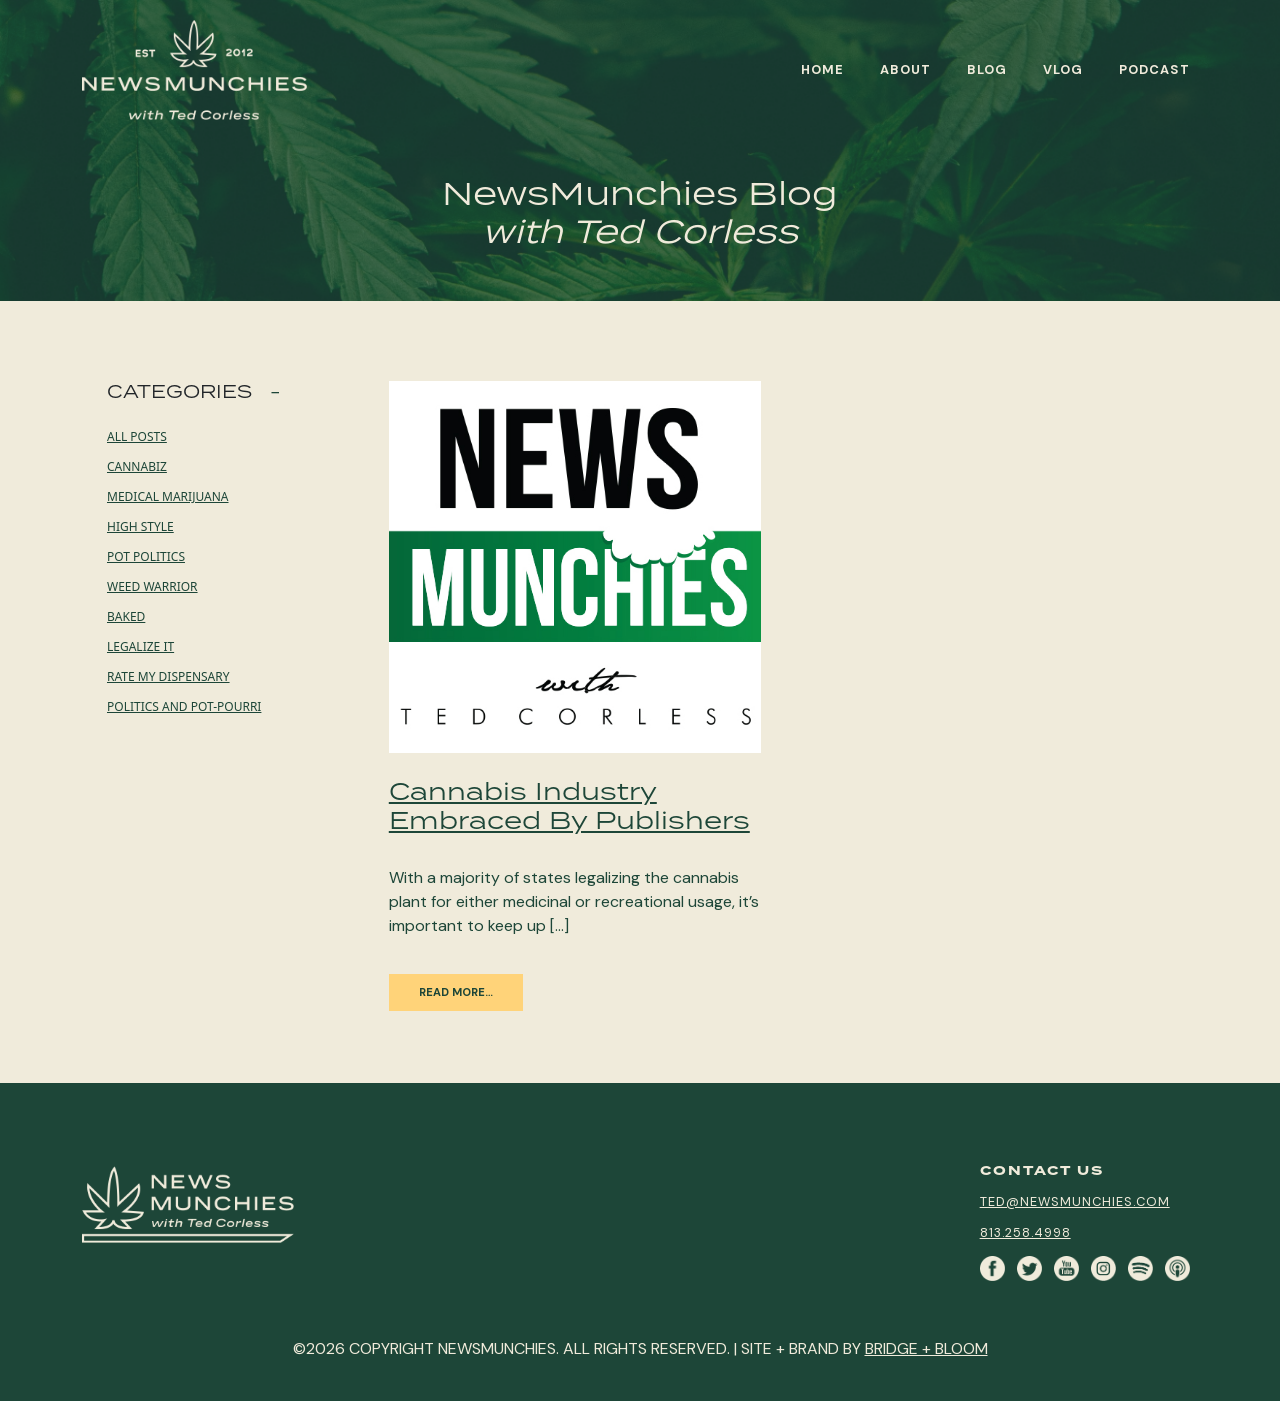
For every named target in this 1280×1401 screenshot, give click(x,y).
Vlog (1063, 69)
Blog (987, 69)
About (905, 69)
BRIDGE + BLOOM (926, 1348)
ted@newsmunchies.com (1075, 1201)
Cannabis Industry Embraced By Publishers (569, 805)
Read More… (456, 992)
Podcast (1154, 69)
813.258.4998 (1025, 1232)
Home (822, 69)
